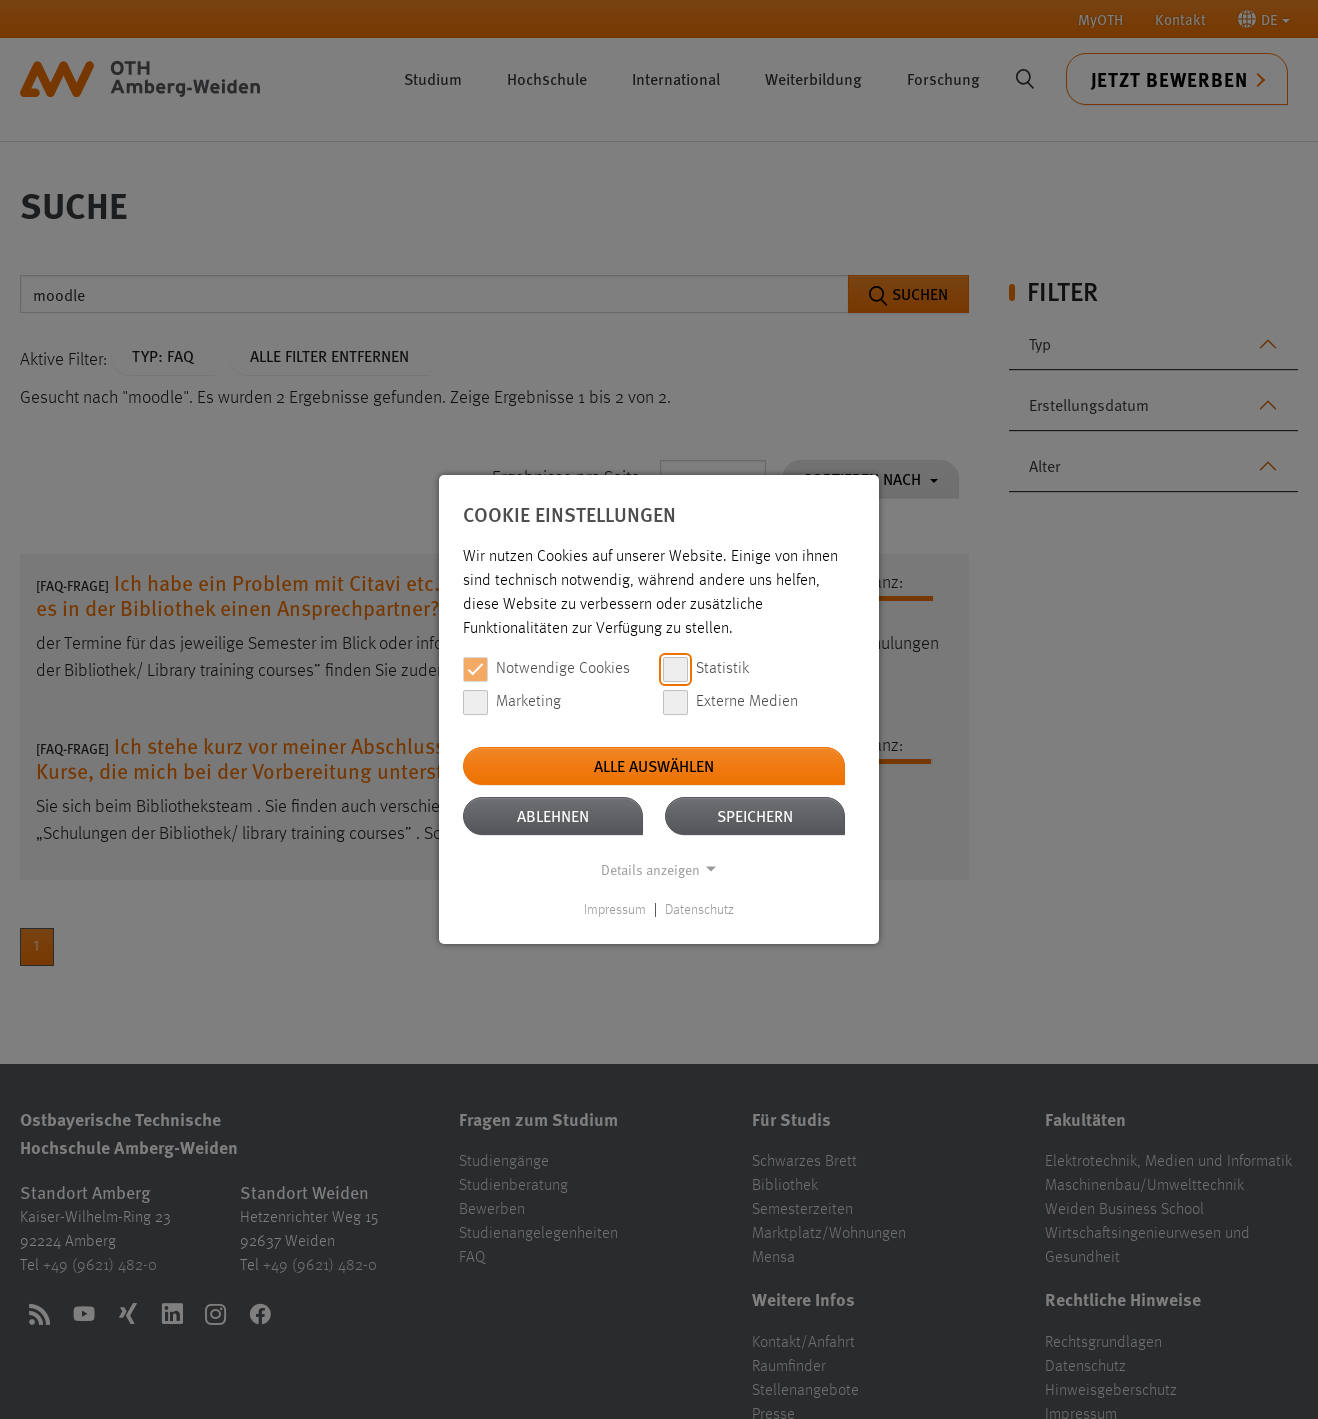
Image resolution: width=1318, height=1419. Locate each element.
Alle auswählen (654, 765)
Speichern (755, 815)
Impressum (615, 910)
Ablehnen (553, 815)
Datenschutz (699, 910)
